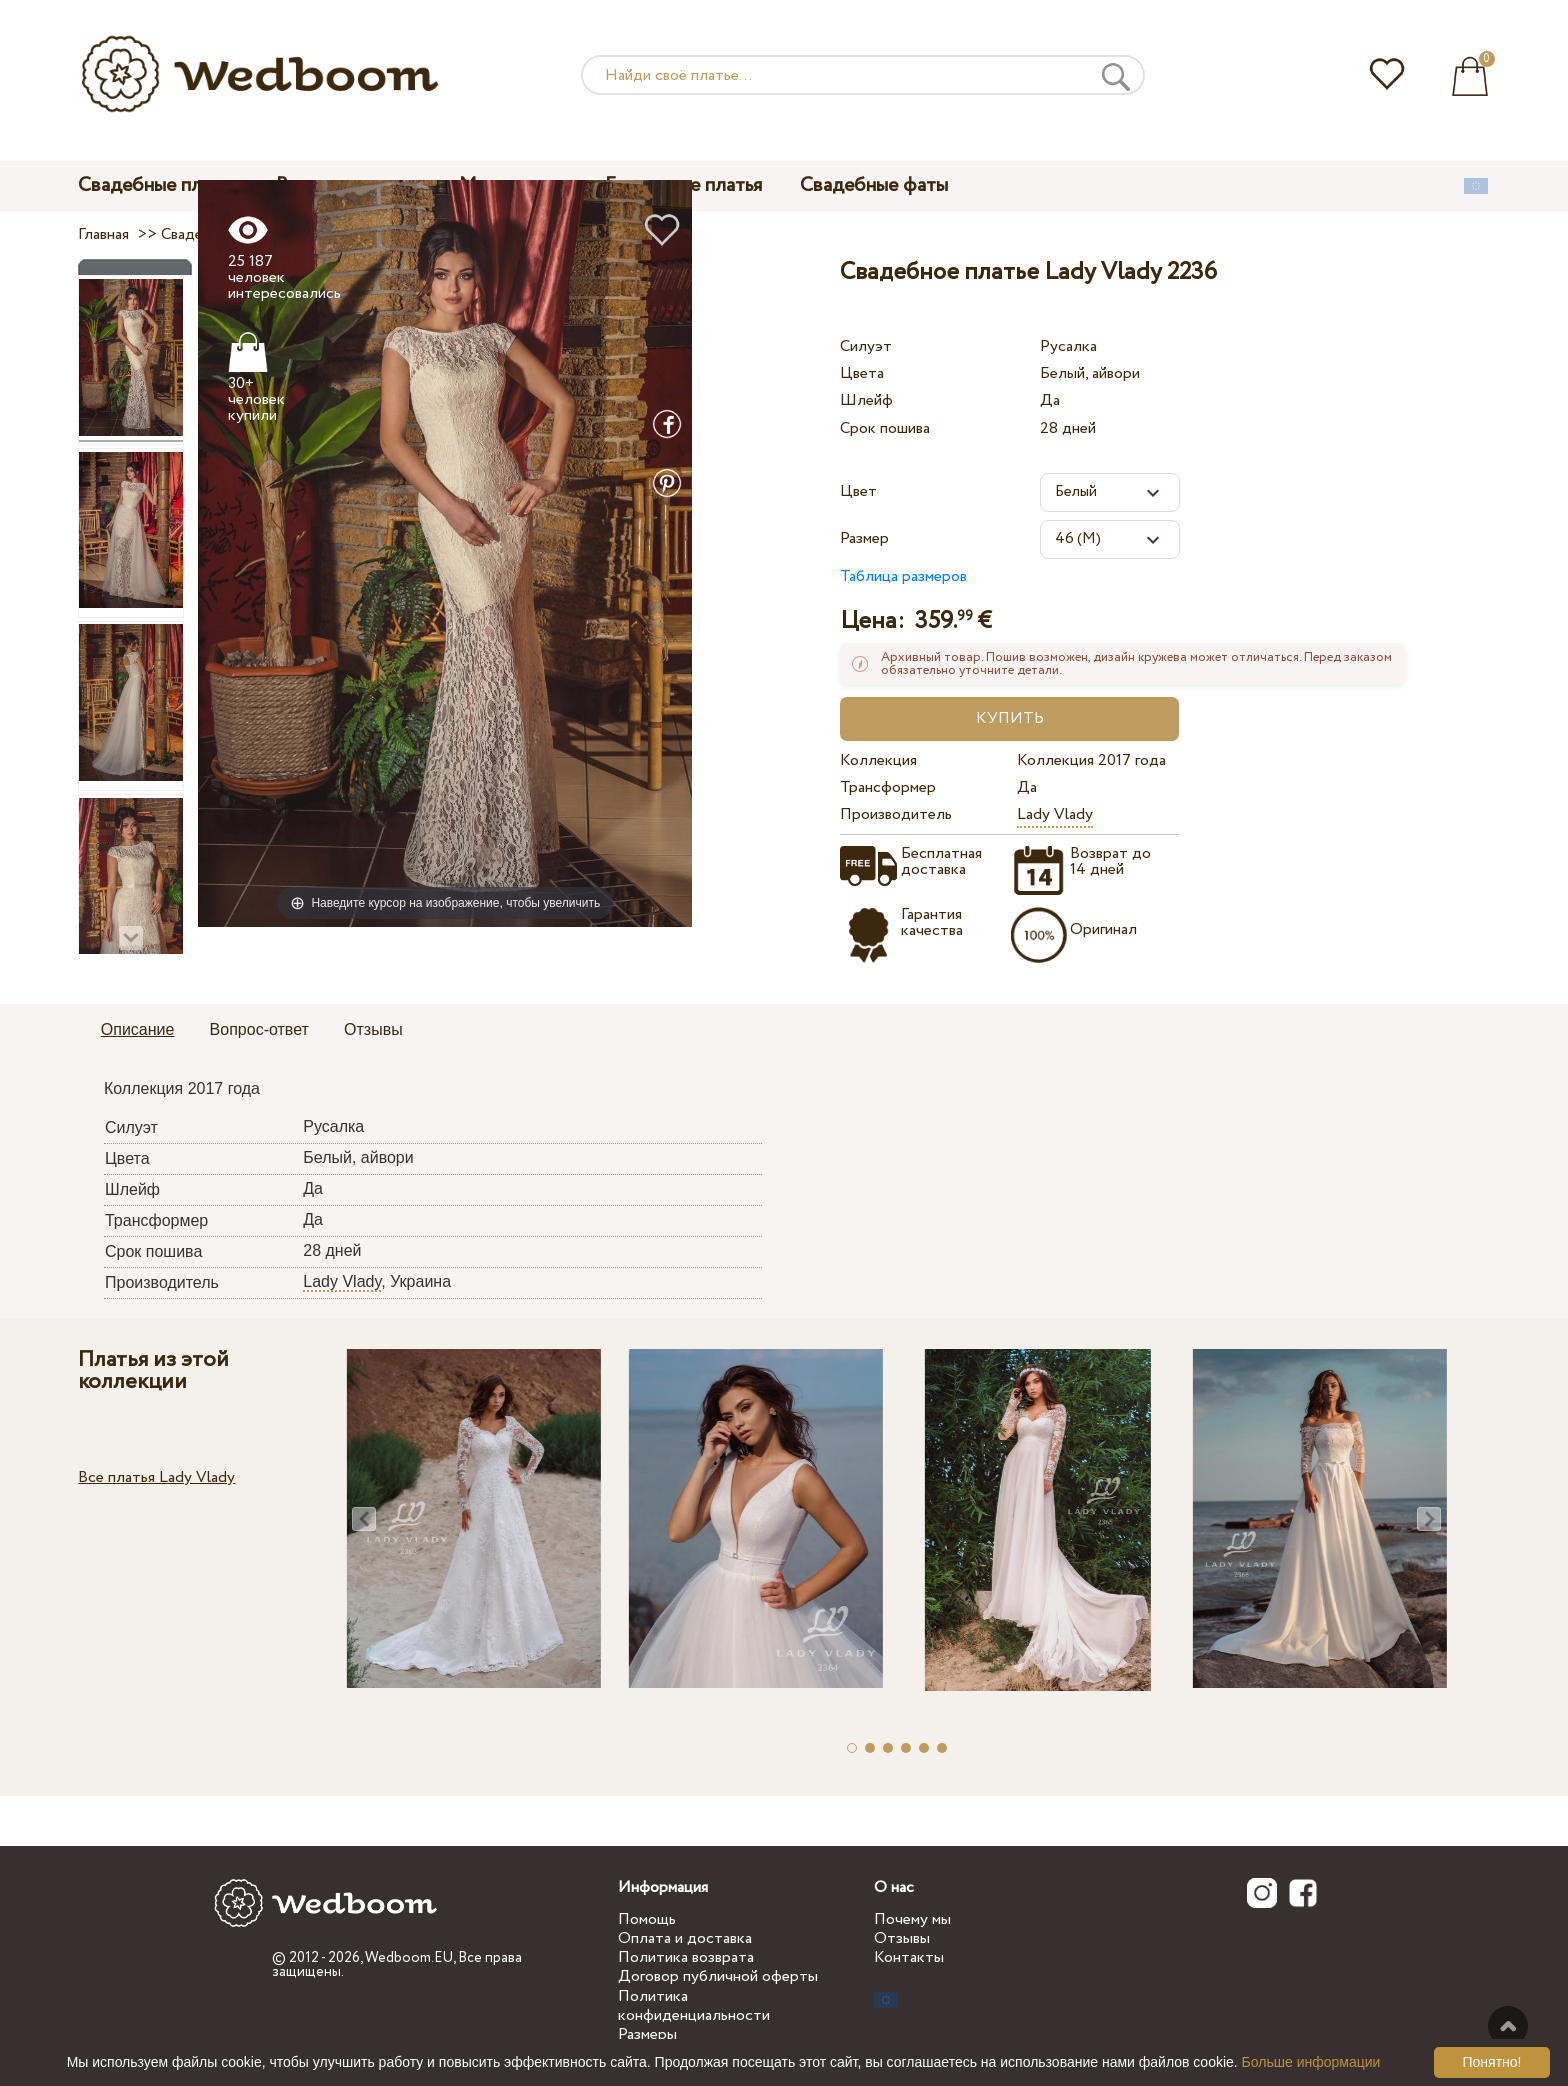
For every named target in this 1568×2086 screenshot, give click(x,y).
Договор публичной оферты (718, 1976)
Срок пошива (885, 428)
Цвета (862, 373)
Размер (864, 538)
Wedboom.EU (409, 1958)
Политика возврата (686, 1957)
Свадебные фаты (874, 185)
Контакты (909, 1957)
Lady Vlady (1055, 814)
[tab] (138, 1031)
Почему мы (912, 1919)
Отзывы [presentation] (373, 1029)
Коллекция (878, 760)
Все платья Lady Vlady (156, 1477)
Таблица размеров (903, 576)
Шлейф (866, 400)
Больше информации (1311, 2062)
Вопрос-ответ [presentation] (259, 1029)
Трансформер (888, 787)
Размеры (647, 2034)
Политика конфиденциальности (694, 2006)
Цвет (858, 491)
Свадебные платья (158, 185)
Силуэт (866, 346)
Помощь (647, 1919)
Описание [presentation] (138, 1029)
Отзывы (902, 1938)
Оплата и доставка (685, 1938)
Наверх (1508, 2026)
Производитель (896, 814)
